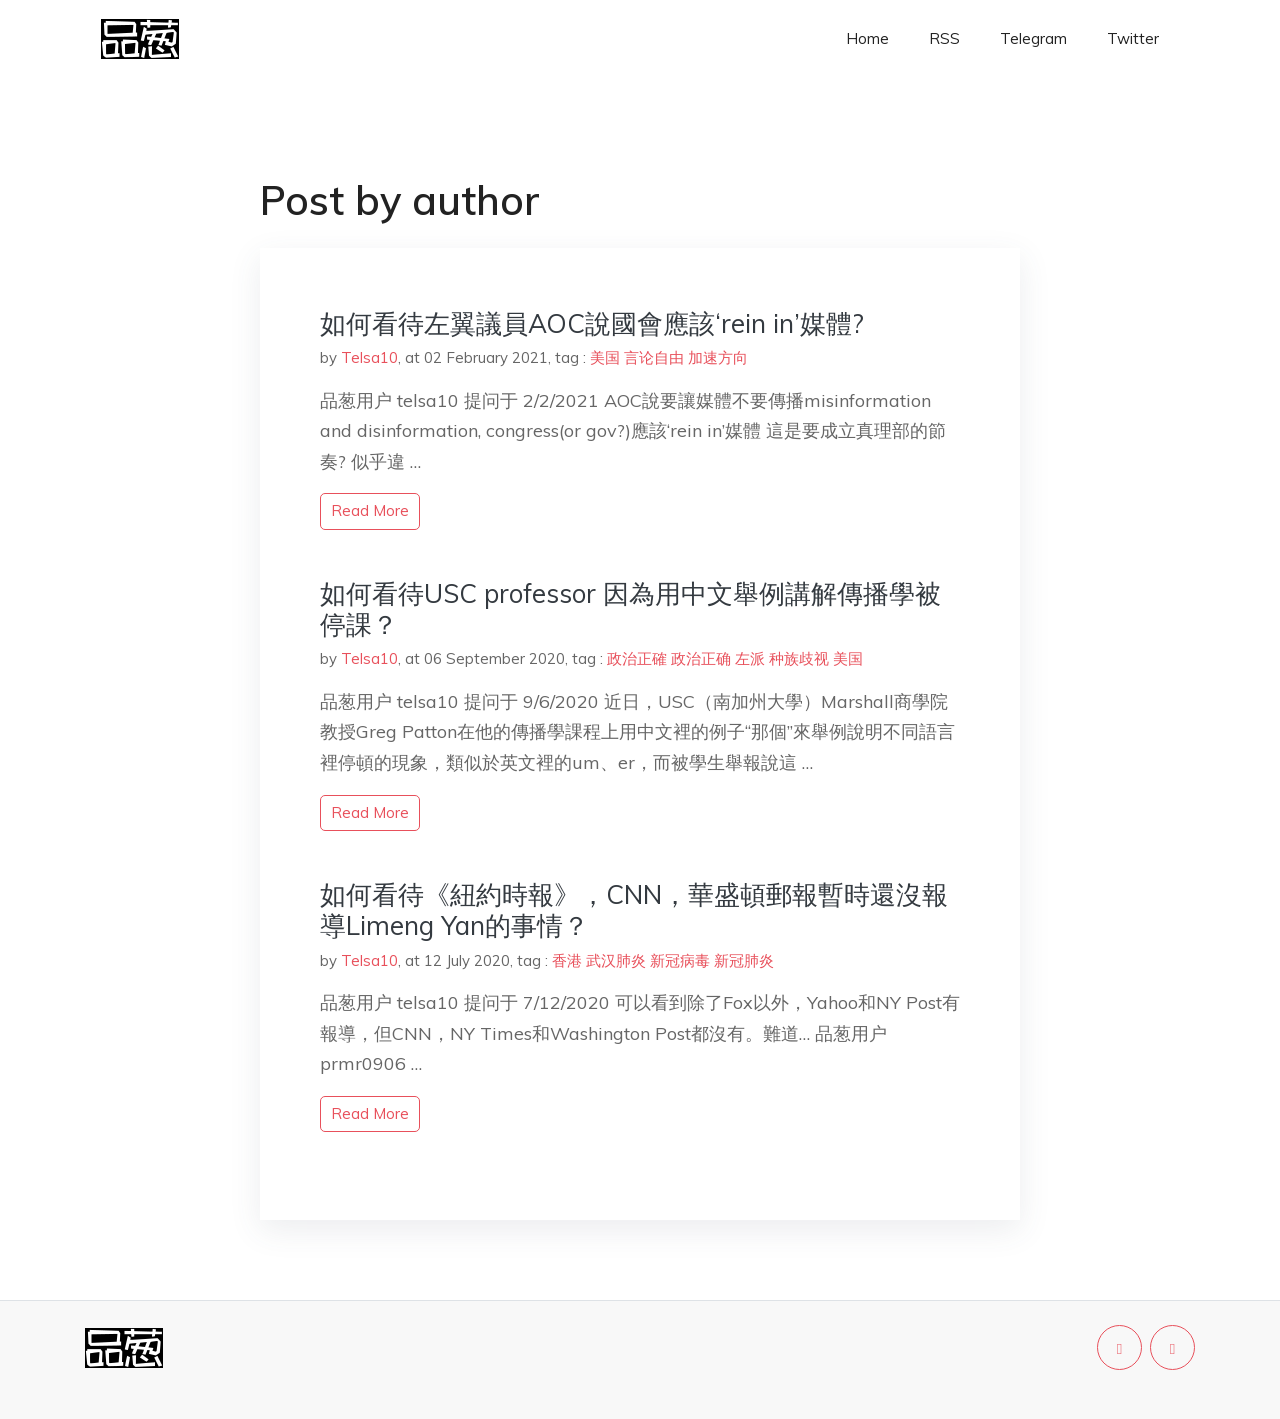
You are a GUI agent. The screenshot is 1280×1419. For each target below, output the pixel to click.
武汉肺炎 (616, 960)
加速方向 (718, 357)
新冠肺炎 (744, 960)
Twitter (1133, 38)
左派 (750, 658)
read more (370, 510)
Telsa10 (369, 357)
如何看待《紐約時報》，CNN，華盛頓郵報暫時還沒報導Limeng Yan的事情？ (634, 910)
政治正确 (701, 658)
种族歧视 (799, 658)
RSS (944, 38)
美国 (605, 357)
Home (867, 38)
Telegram (1033, 38)
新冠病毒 (680, 960)
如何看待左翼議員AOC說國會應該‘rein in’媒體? (592, 323)
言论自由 (654, 357)
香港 (567, 960)
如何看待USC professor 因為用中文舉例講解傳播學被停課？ (630, 609)
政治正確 (637, 658)
